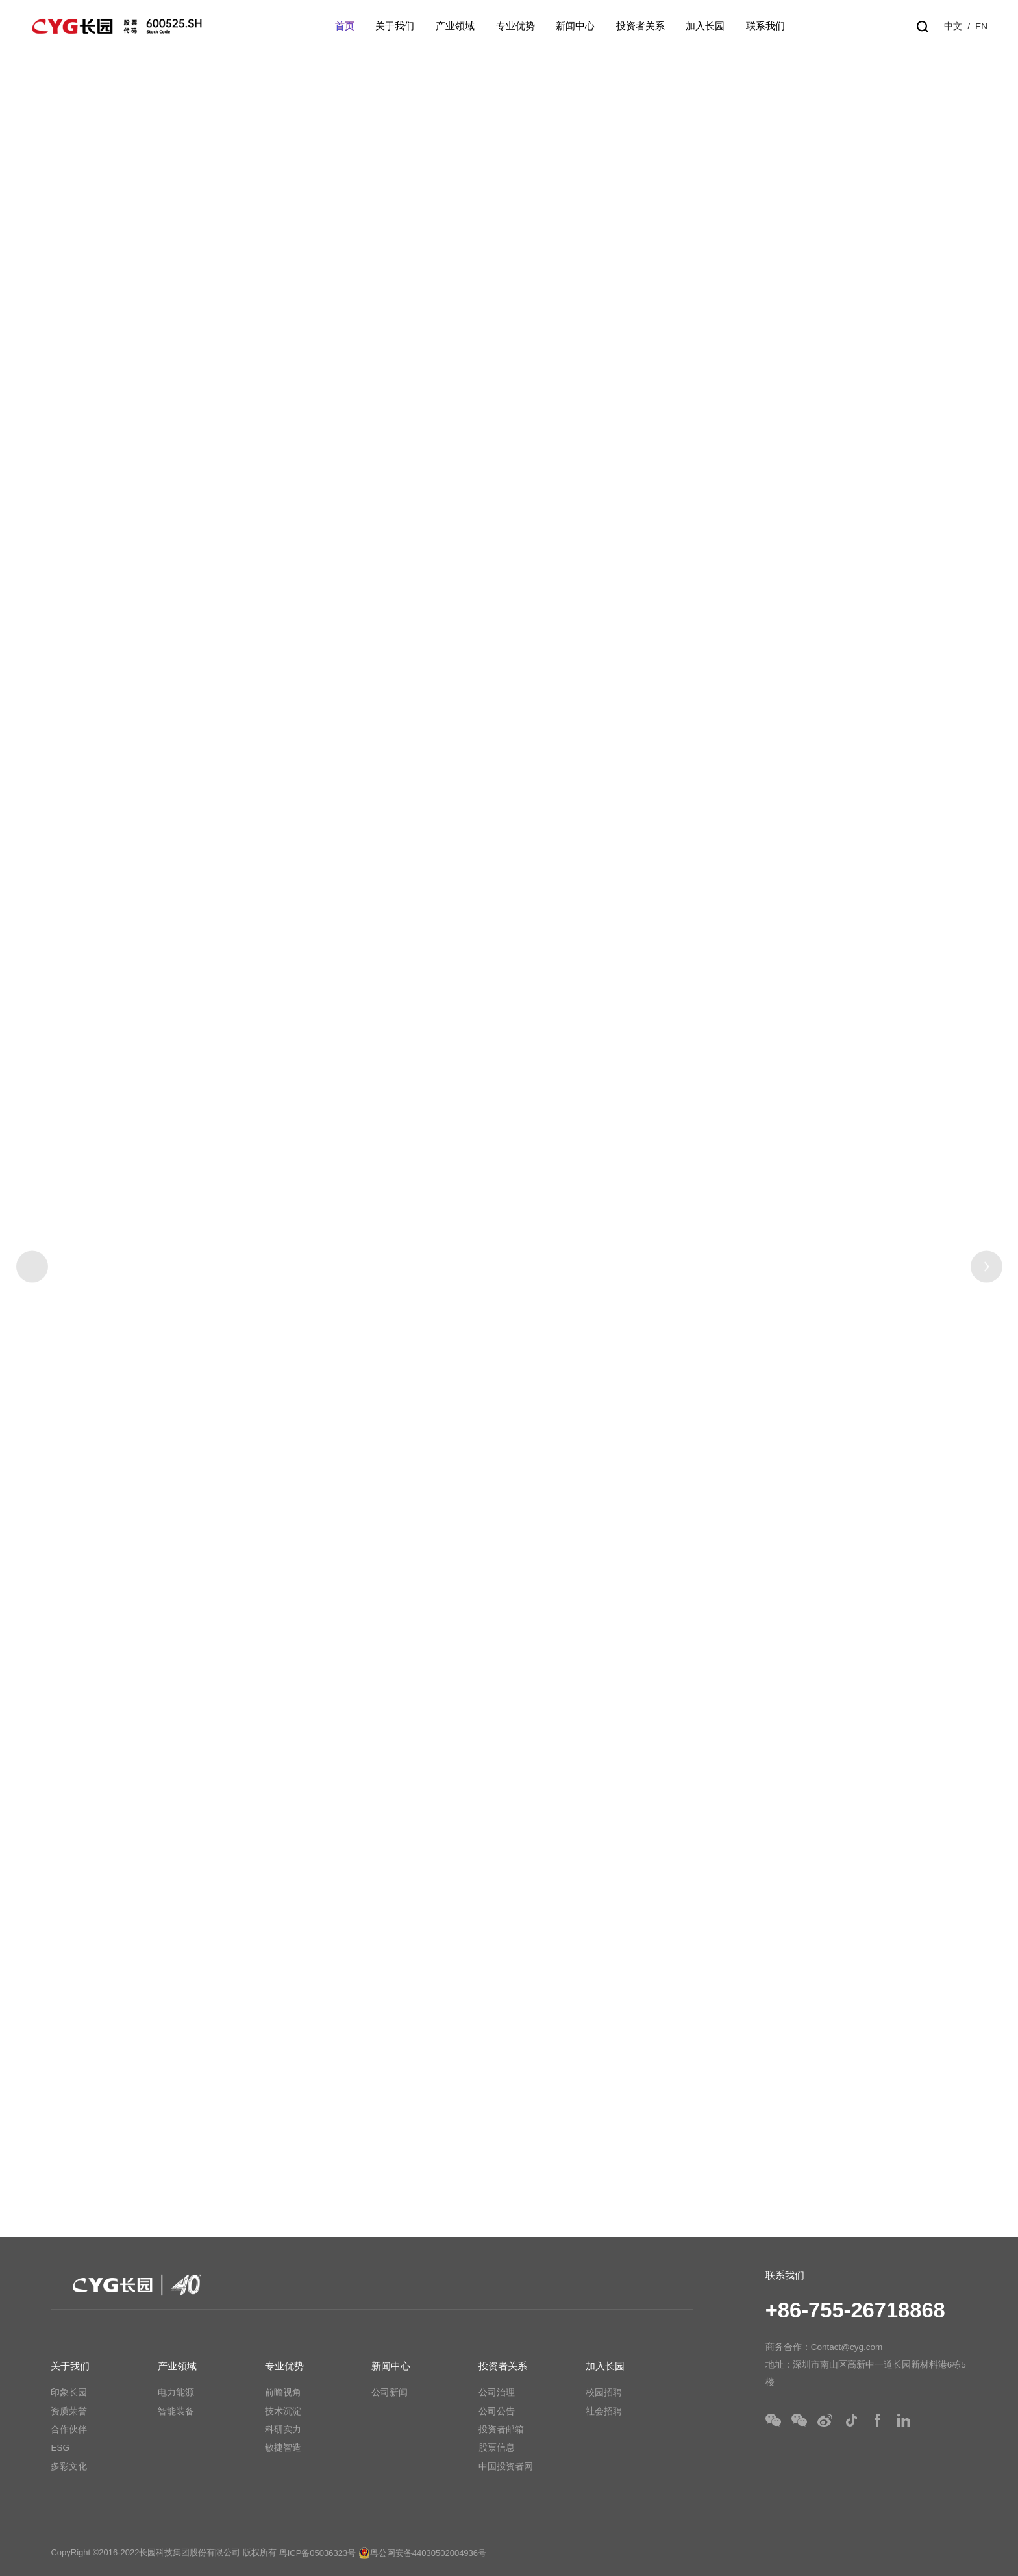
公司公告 (496, 2411)
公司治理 (496, 2392)
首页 (344, 26)
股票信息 (496, 2448)
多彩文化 (69, 2466)
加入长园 (705, 26)
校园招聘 (604, 2392)
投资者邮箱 (501, 2429)
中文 (953, 26)
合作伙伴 (69, 2429)
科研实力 (283, 2429)
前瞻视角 (283, 2392)
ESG (60, 2448)
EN (981, 26)
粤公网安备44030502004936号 (422, 2553)
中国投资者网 (505, 2466)
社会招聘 (604, 2411)
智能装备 (176, 2411)
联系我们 (765, 26)
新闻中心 (575, 26)
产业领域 (455, 26)
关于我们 (394, 26)
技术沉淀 (283, 2411)
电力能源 (176, 2392)
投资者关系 (640, 26)
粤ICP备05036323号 (317, 2553)
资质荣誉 (69, 2411)
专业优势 (515, 26)
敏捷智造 (283, 2448)
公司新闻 (389, 2392)
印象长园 (69, 2392)
